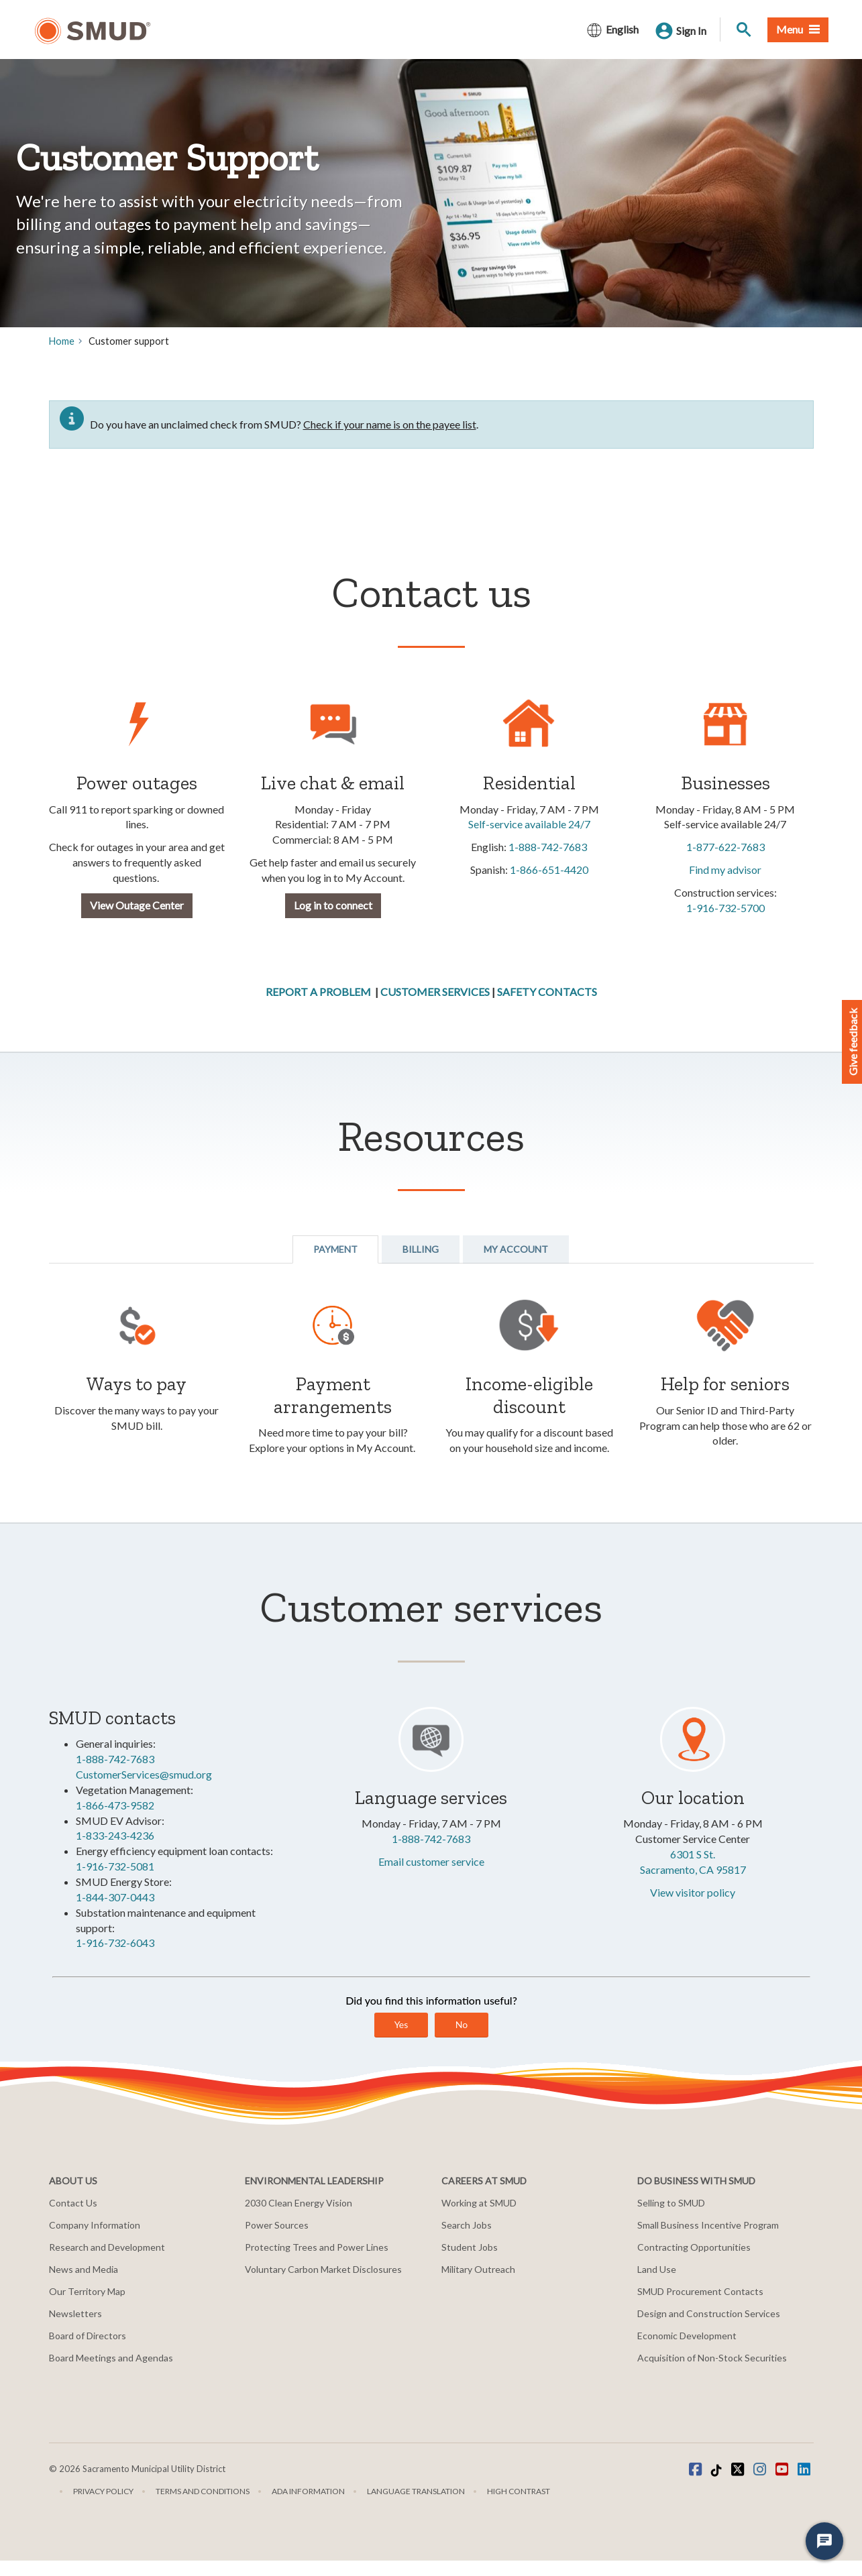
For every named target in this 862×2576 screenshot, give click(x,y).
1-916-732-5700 (725, 907)
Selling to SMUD (671, 2202)
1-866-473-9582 (115, 1805)
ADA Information (308, 2491)
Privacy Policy (103, 2491)
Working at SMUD (479, 2202)
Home (61, 341)
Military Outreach (478, 2269)
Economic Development (687, 2335)
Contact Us (73, 2202)
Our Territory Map (87, 2291)
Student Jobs (469, 2247)
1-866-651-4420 (549, 869)
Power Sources (277, 2225)
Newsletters (75, 2313)
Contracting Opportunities (694, 2247)
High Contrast (518, 2491)
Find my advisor (725, 869)
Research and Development (107, 2247)
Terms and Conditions (203, 2491)
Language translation (416, 2491)
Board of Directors (87, 2335)
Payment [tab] (335, 1249)
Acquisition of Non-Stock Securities (712, 2357)
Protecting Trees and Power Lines (316, 2247)
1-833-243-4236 (115, 1835)
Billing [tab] (420, 1249)
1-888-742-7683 (547, 846)
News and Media (83, 2269)
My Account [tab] (516, 1249)
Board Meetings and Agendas (111, 2357)
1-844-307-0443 (115, 1897)
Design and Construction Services (708, 2313)
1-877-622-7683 (725, 846)
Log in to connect (333, 905)
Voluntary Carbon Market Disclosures (323, 2269)
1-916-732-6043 (115, 1942)
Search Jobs (466, 2225)
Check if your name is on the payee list (389, 424)
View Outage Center (137, 905)
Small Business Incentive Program (708, 2225)
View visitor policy (692, 1892)
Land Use (656, 2269)
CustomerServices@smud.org (144, 1774)
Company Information (94, 2225)
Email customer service (431, 1861)
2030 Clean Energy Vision (298, 2202)
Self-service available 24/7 (529, 824)
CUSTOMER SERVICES (435, 991)
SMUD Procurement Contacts (700, 2291)
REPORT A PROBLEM (318, 991)
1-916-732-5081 (115, 1866)
